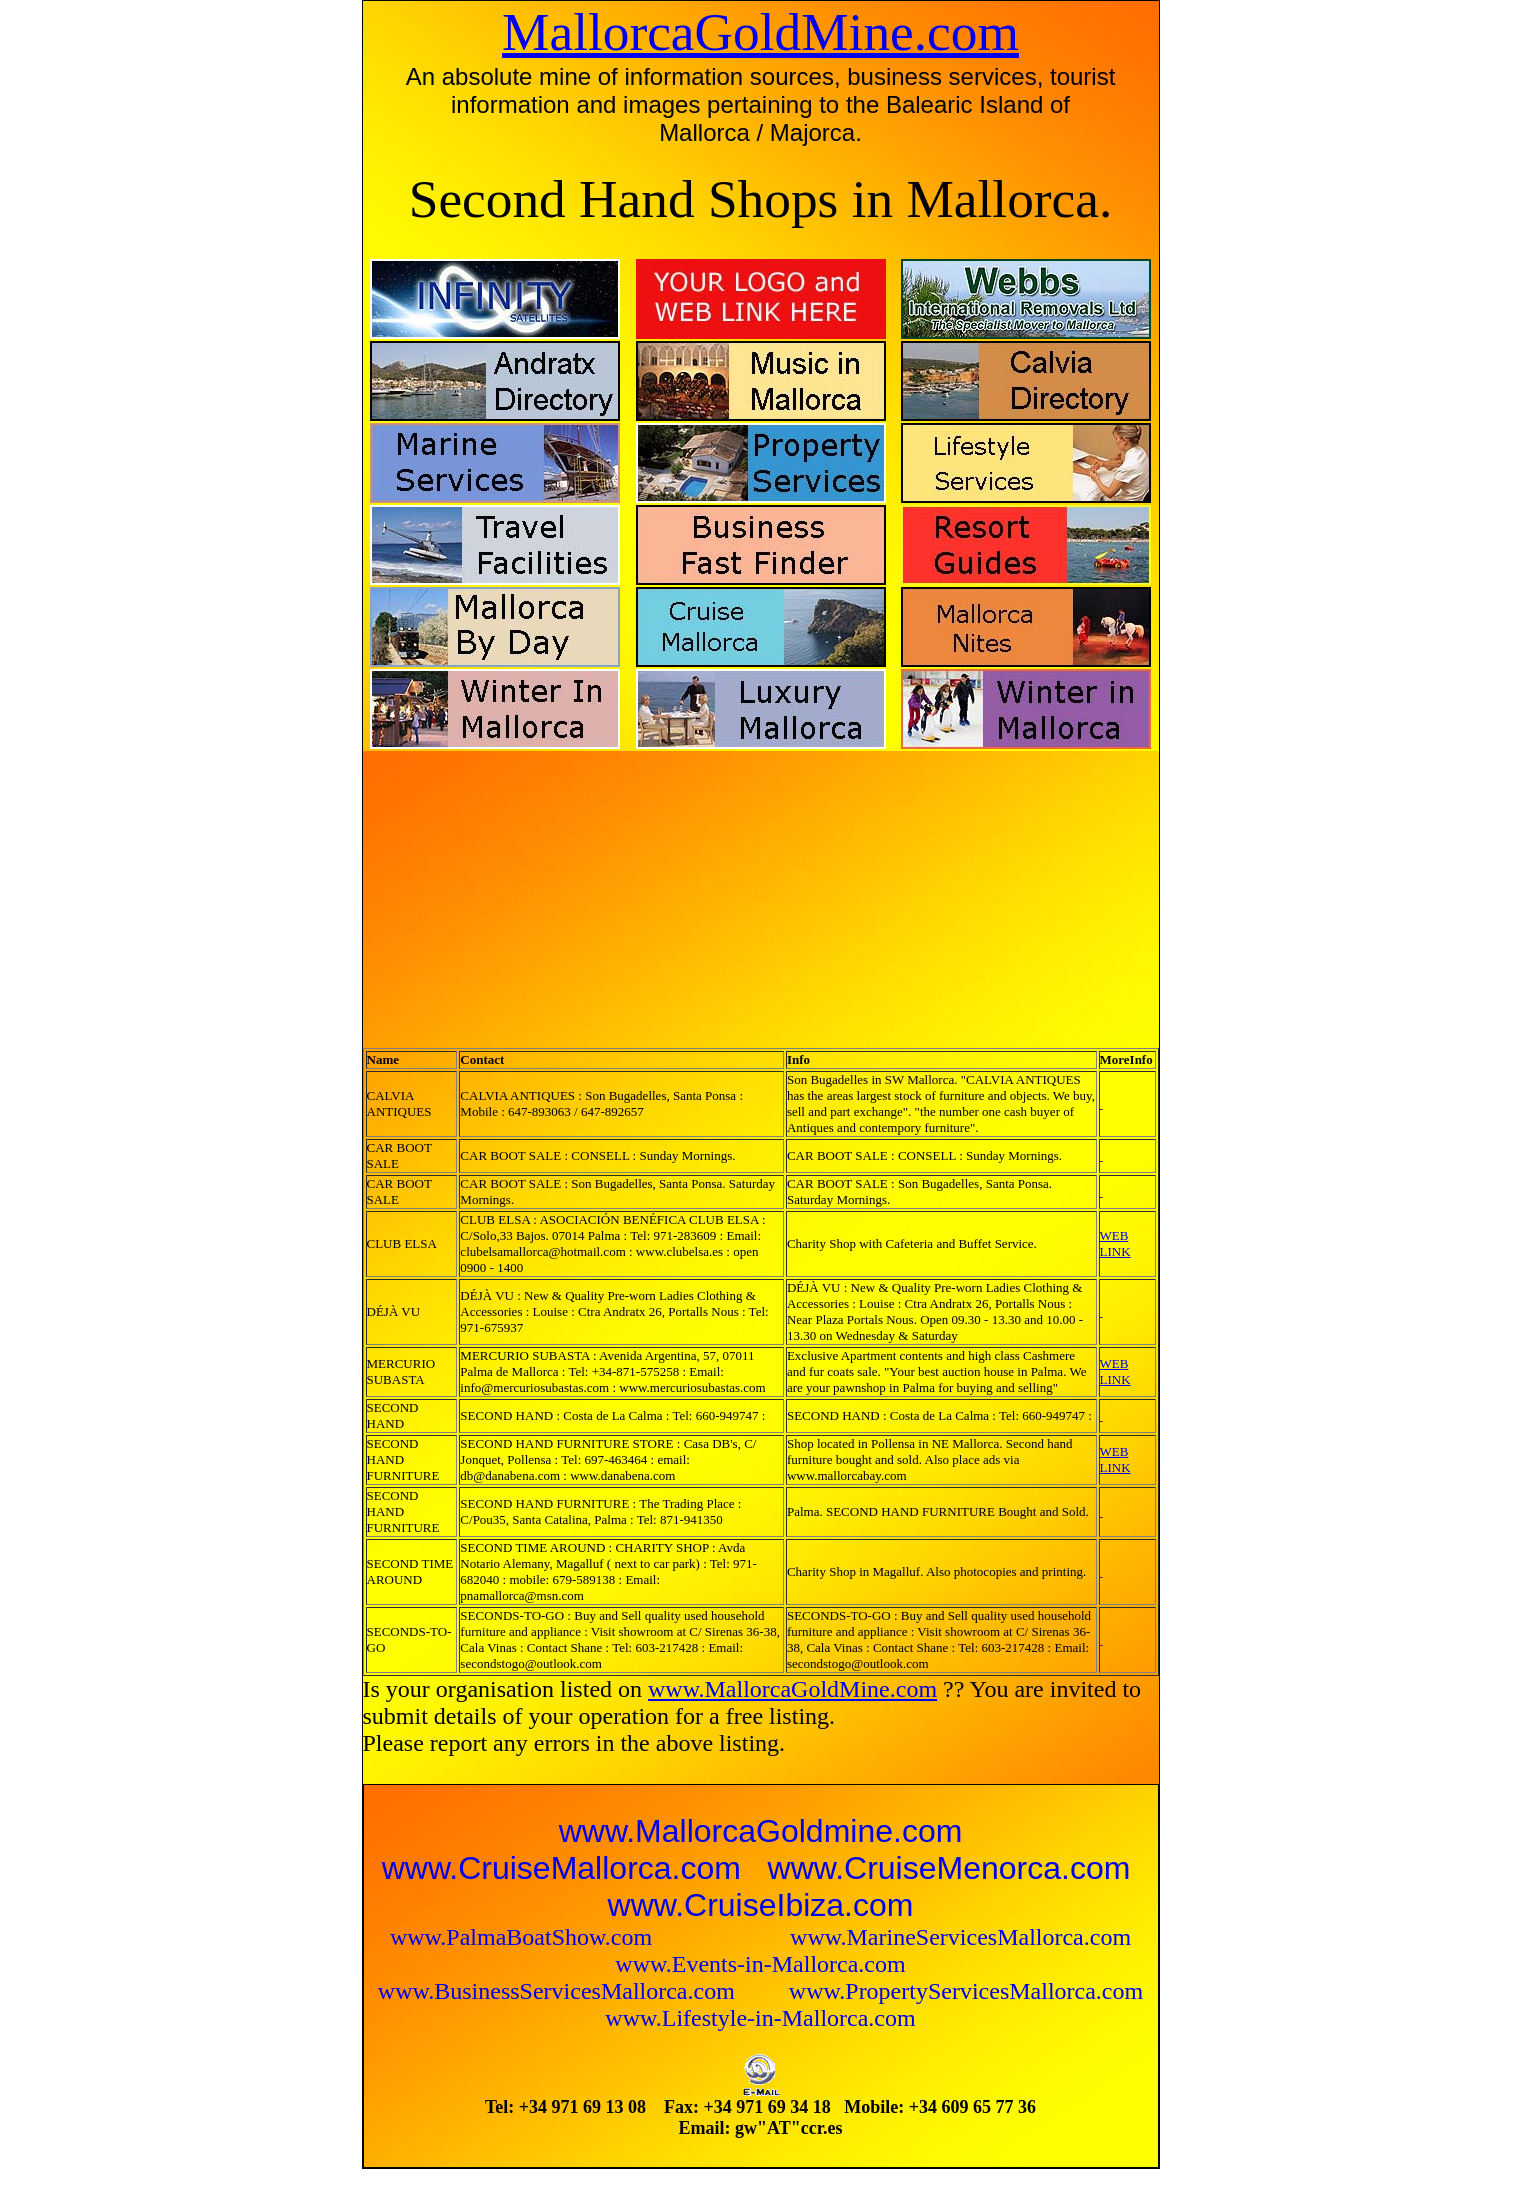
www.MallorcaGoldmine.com (761, 1831)
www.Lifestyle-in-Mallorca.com (760, 2018)
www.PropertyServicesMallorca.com (966, 1991)
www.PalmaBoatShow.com (524, 1937)
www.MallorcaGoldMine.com (792, 1689)
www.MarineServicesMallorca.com (960, 1937)
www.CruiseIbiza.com (761, 1905)
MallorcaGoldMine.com (760, 32)
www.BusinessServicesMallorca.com (559, 1991)
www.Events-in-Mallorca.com (760, 1964)
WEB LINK (1115, 1243)
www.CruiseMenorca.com (949, 1868)
